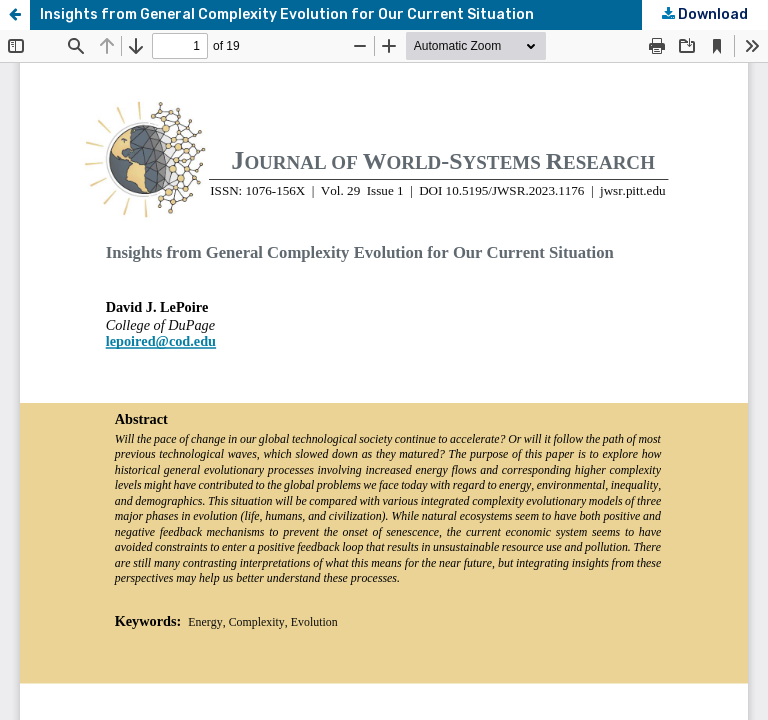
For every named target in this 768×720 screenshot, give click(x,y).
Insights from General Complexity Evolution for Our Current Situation (287, 14)
